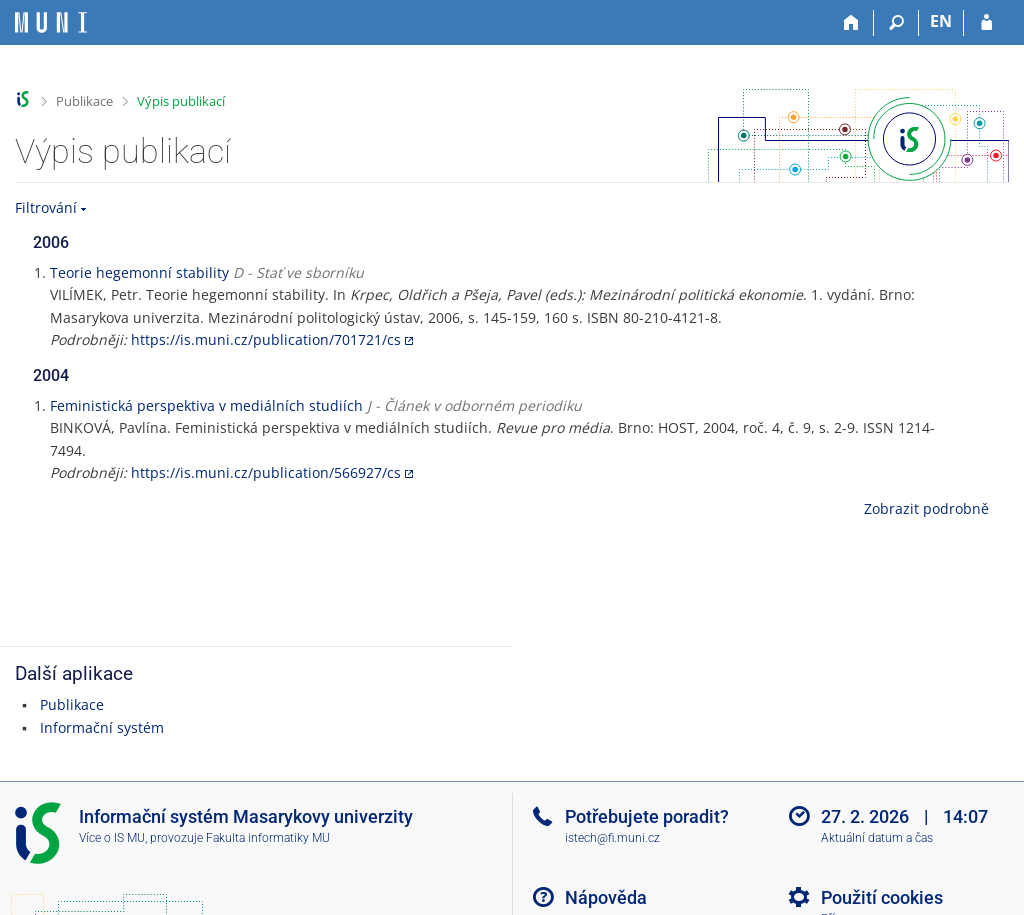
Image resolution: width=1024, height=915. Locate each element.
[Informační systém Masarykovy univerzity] (51, 22)
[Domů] (851, 23)
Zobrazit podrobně (926, 508)
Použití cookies (882, 897)
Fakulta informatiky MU (268, 838)
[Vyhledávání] (896, 23)
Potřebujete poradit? (647, 816)
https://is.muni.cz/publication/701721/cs (266, 339)
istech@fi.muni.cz (612, 838)
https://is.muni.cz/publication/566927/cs (266, 472)
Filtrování (46, 207)
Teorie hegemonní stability (139, 272)
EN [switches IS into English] (941, 21)
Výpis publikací (181, 101)
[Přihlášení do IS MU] (986, 23)
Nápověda (606, 897)
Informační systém (102, 727)
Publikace (84, 101)
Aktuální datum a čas (877, 838)
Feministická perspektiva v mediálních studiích (206, 405)
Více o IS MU (112, 838)
